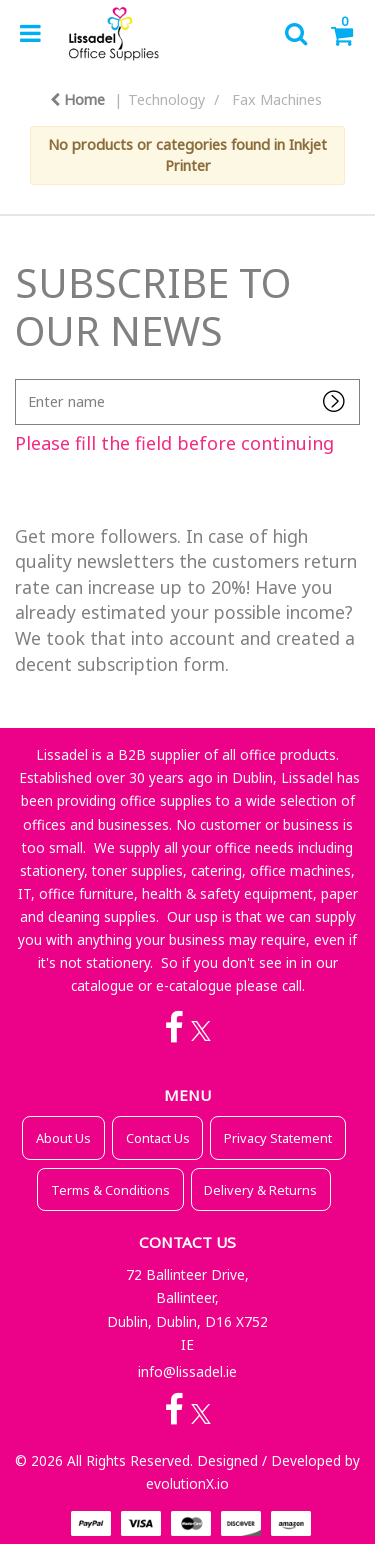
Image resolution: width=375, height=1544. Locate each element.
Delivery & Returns (260, 1190)
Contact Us (158, 1138)
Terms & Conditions (110, 1190)
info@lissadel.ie (187, 1371)
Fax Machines (277, 99)
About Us (63, 1138)
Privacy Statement (278, 1138)
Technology (166, 99)
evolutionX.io (187, 1483)
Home (77, 99)
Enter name (20, 378)
